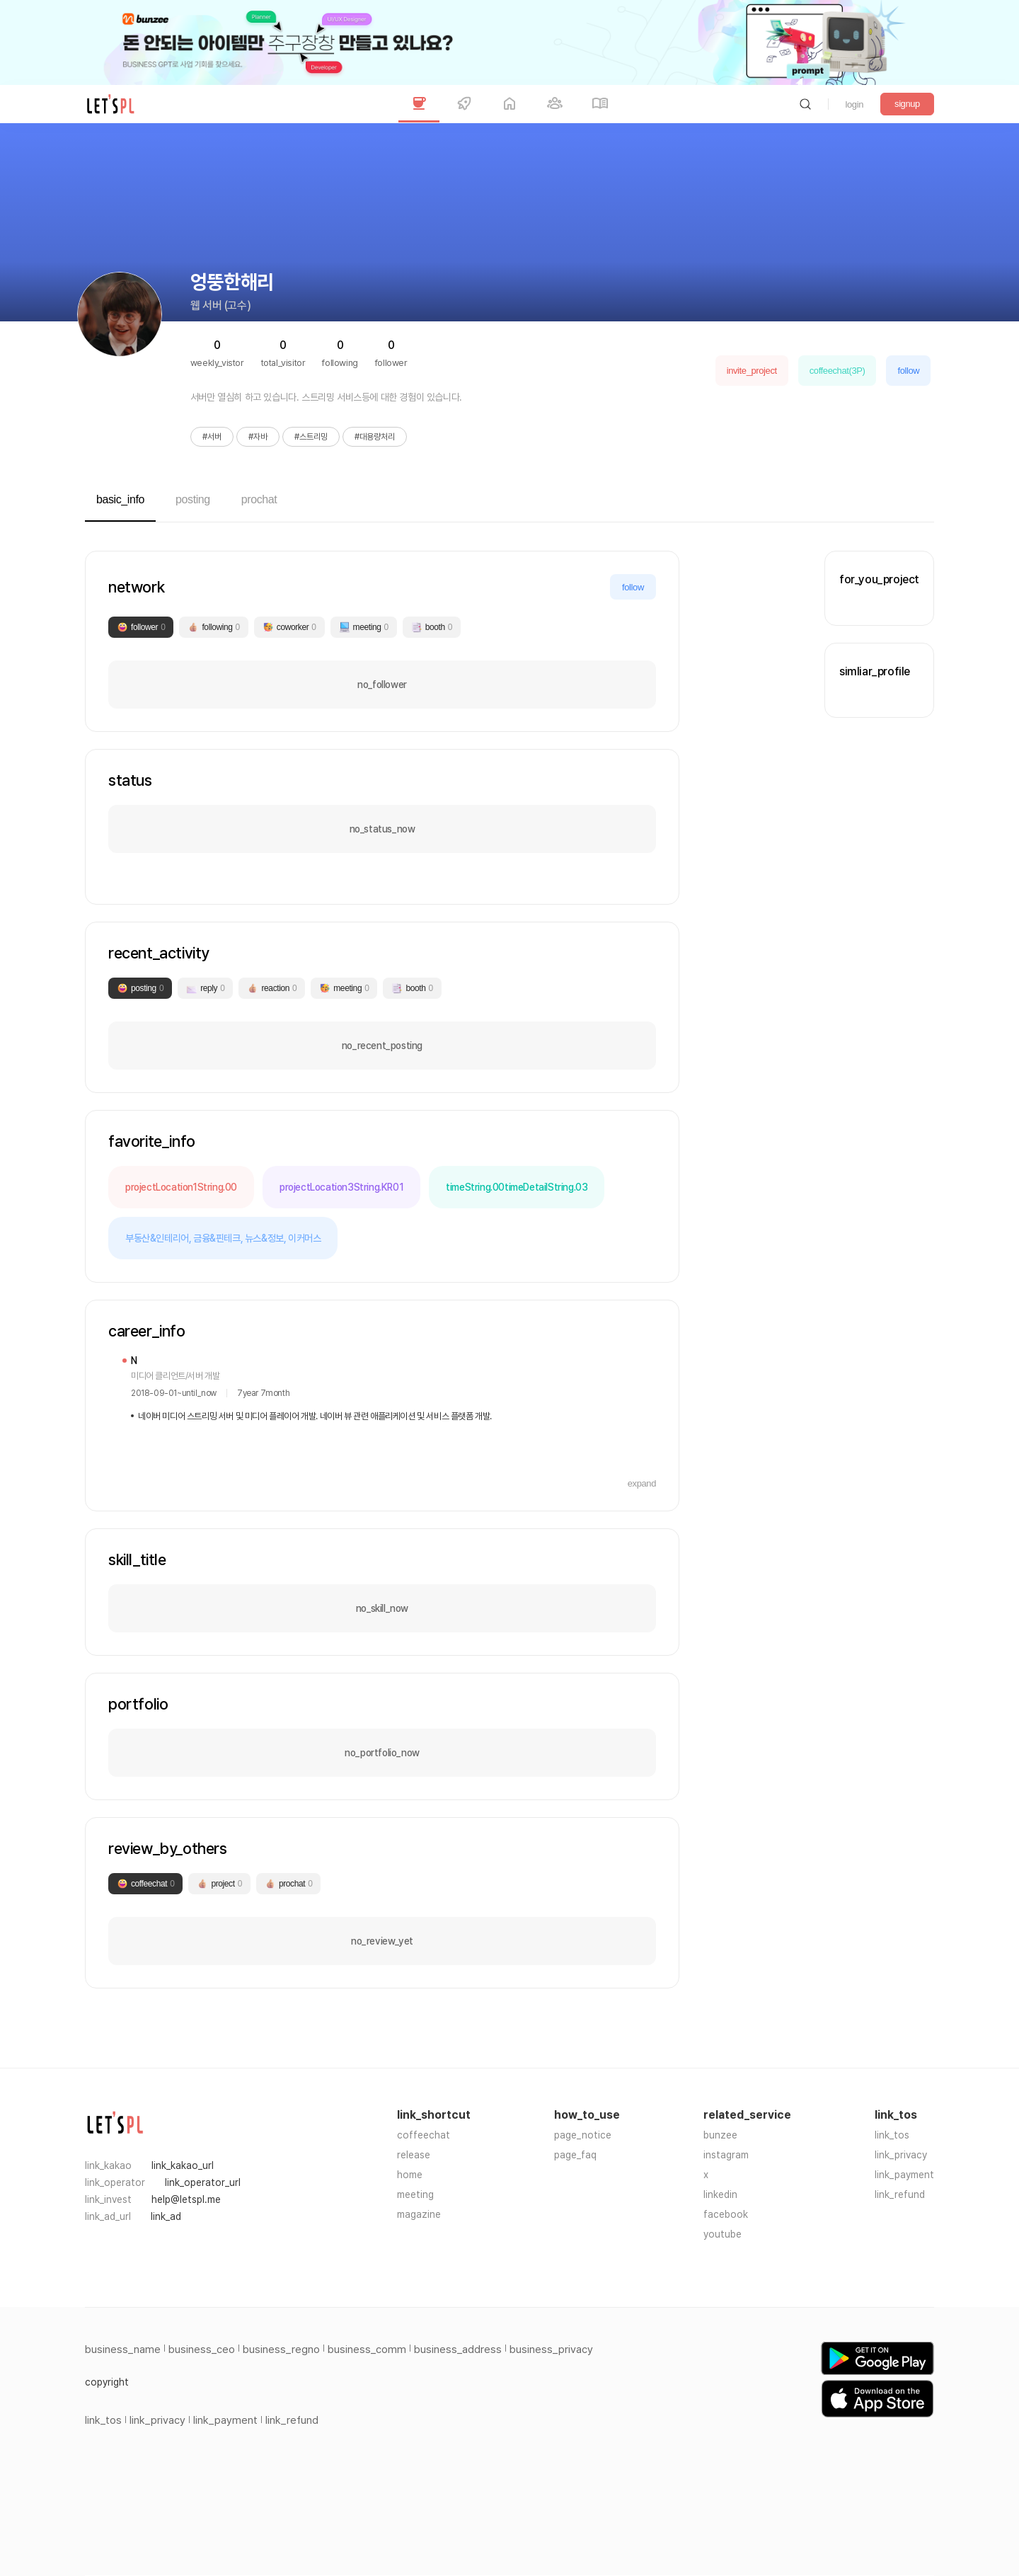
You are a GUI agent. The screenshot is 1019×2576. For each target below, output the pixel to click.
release (413, 2154)
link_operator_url (203, 2182)
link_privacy (901, 2154)
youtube (722, 2234)
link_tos (892, 2135)
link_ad (166, 2216)
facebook (725, 2214)
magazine (419, 2214)
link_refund (900, 2194)
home (409, 2174)
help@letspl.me (186, 2199)
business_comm (367, 2349)
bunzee (720, 2135)
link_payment (904, 2174)
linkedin (720, 2194)
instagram (726, 2154)
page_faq (575, 2154)
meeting (415, 2194)
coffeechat (423, 2135)
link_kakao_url (182, 2165)
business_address (458, 2349)
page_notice (582, 2135)
